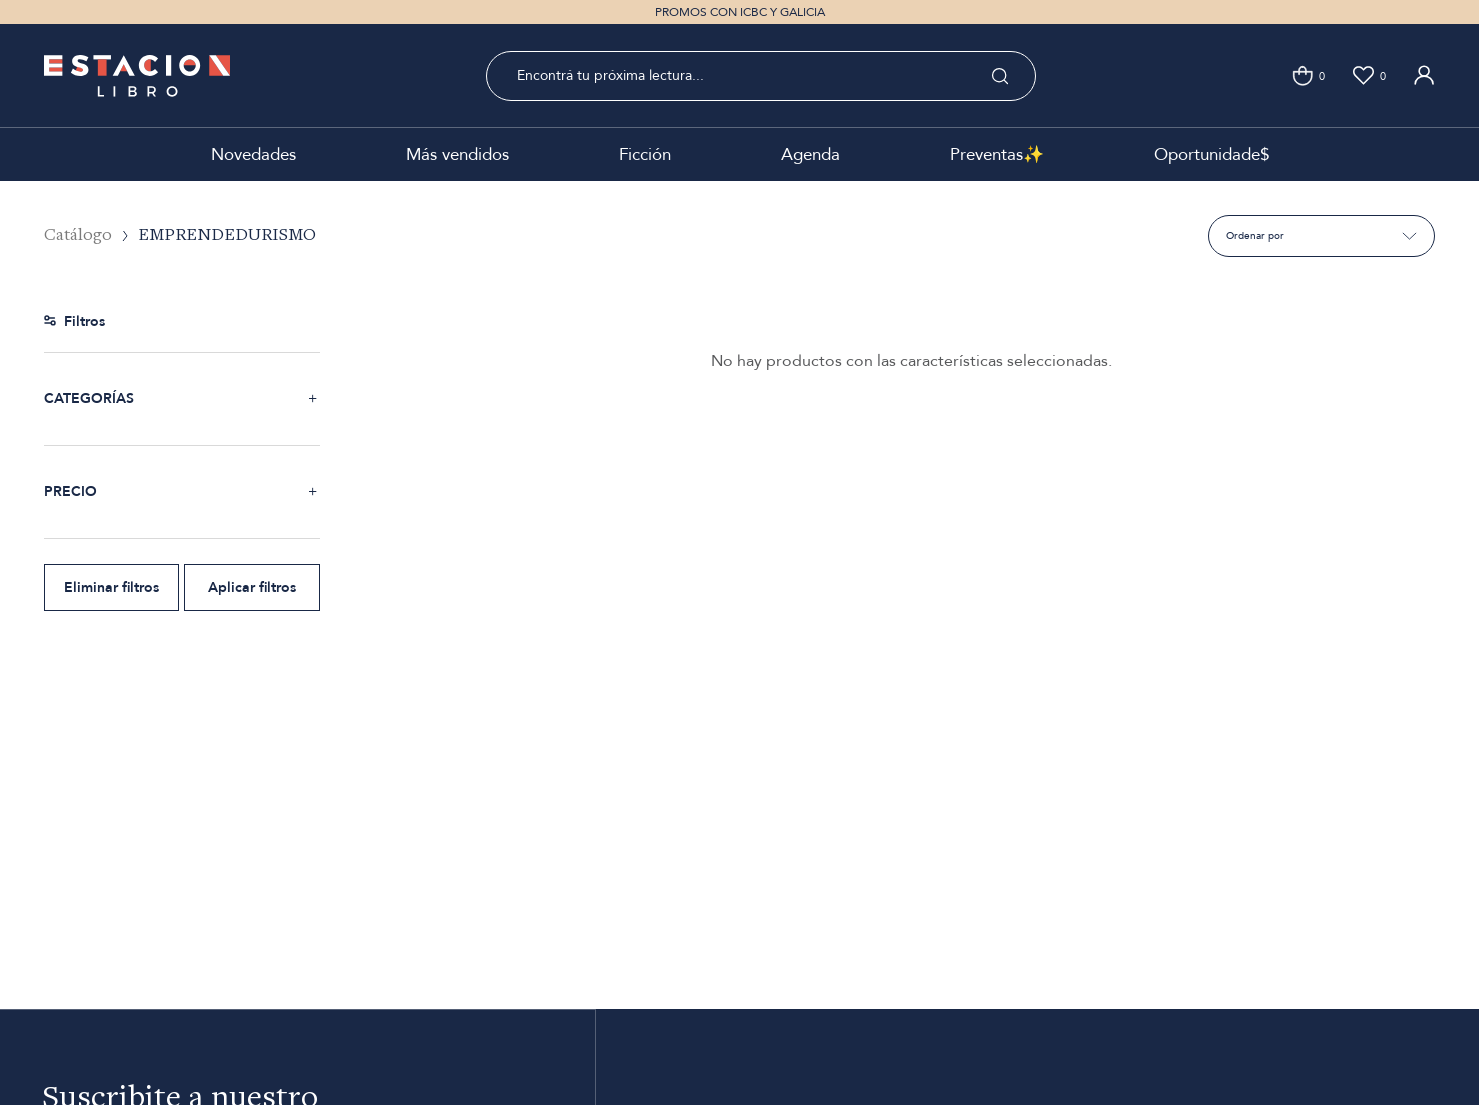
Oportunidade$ (1211, 154)
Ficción (645, 154)
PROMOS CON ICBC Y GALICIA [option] (740, 12)
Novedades (253, 154)
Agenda (810, 154)
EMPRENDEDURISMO (227, 236)
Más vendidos (457, 154)
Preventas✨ (997, 154)
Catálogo (78, 236)
